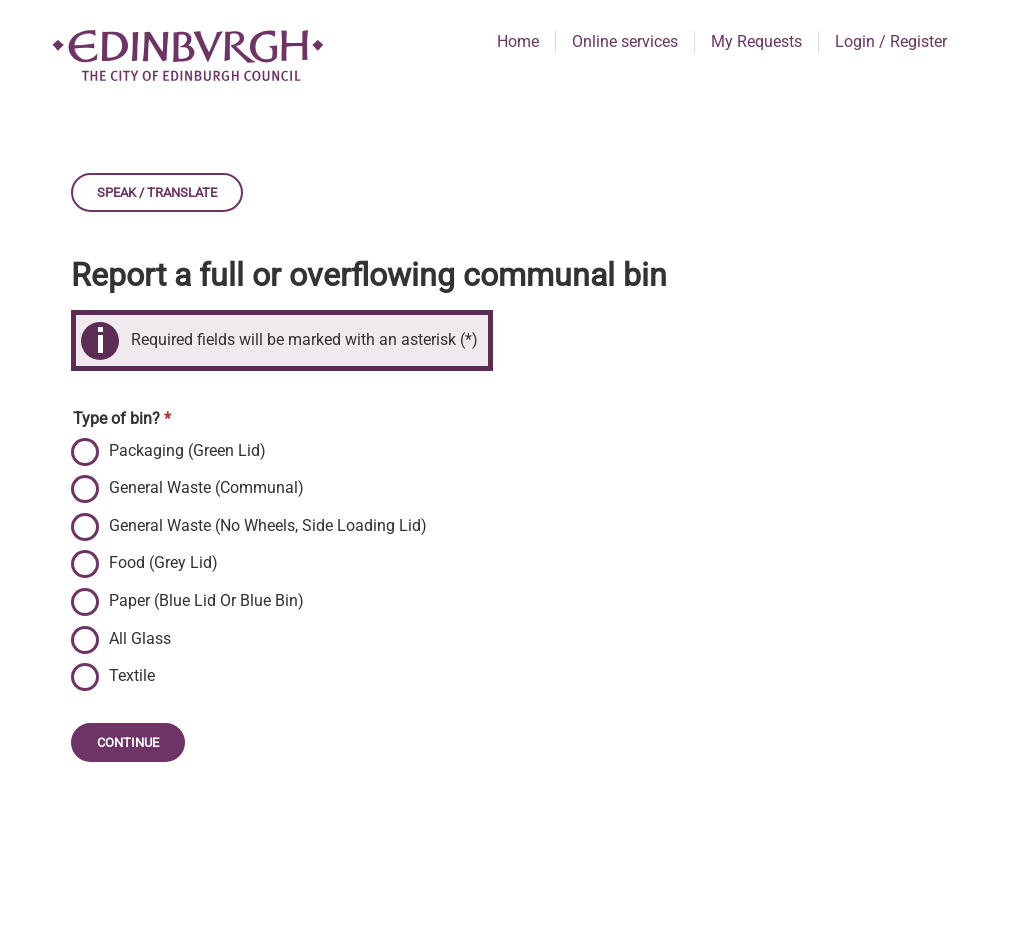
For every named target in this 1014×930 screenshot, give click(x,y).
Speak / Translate (157, 192)
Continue (128, 742)
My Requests (756, 41)
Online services (625, 41)
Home (518, 41)
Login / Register (891, 41)
